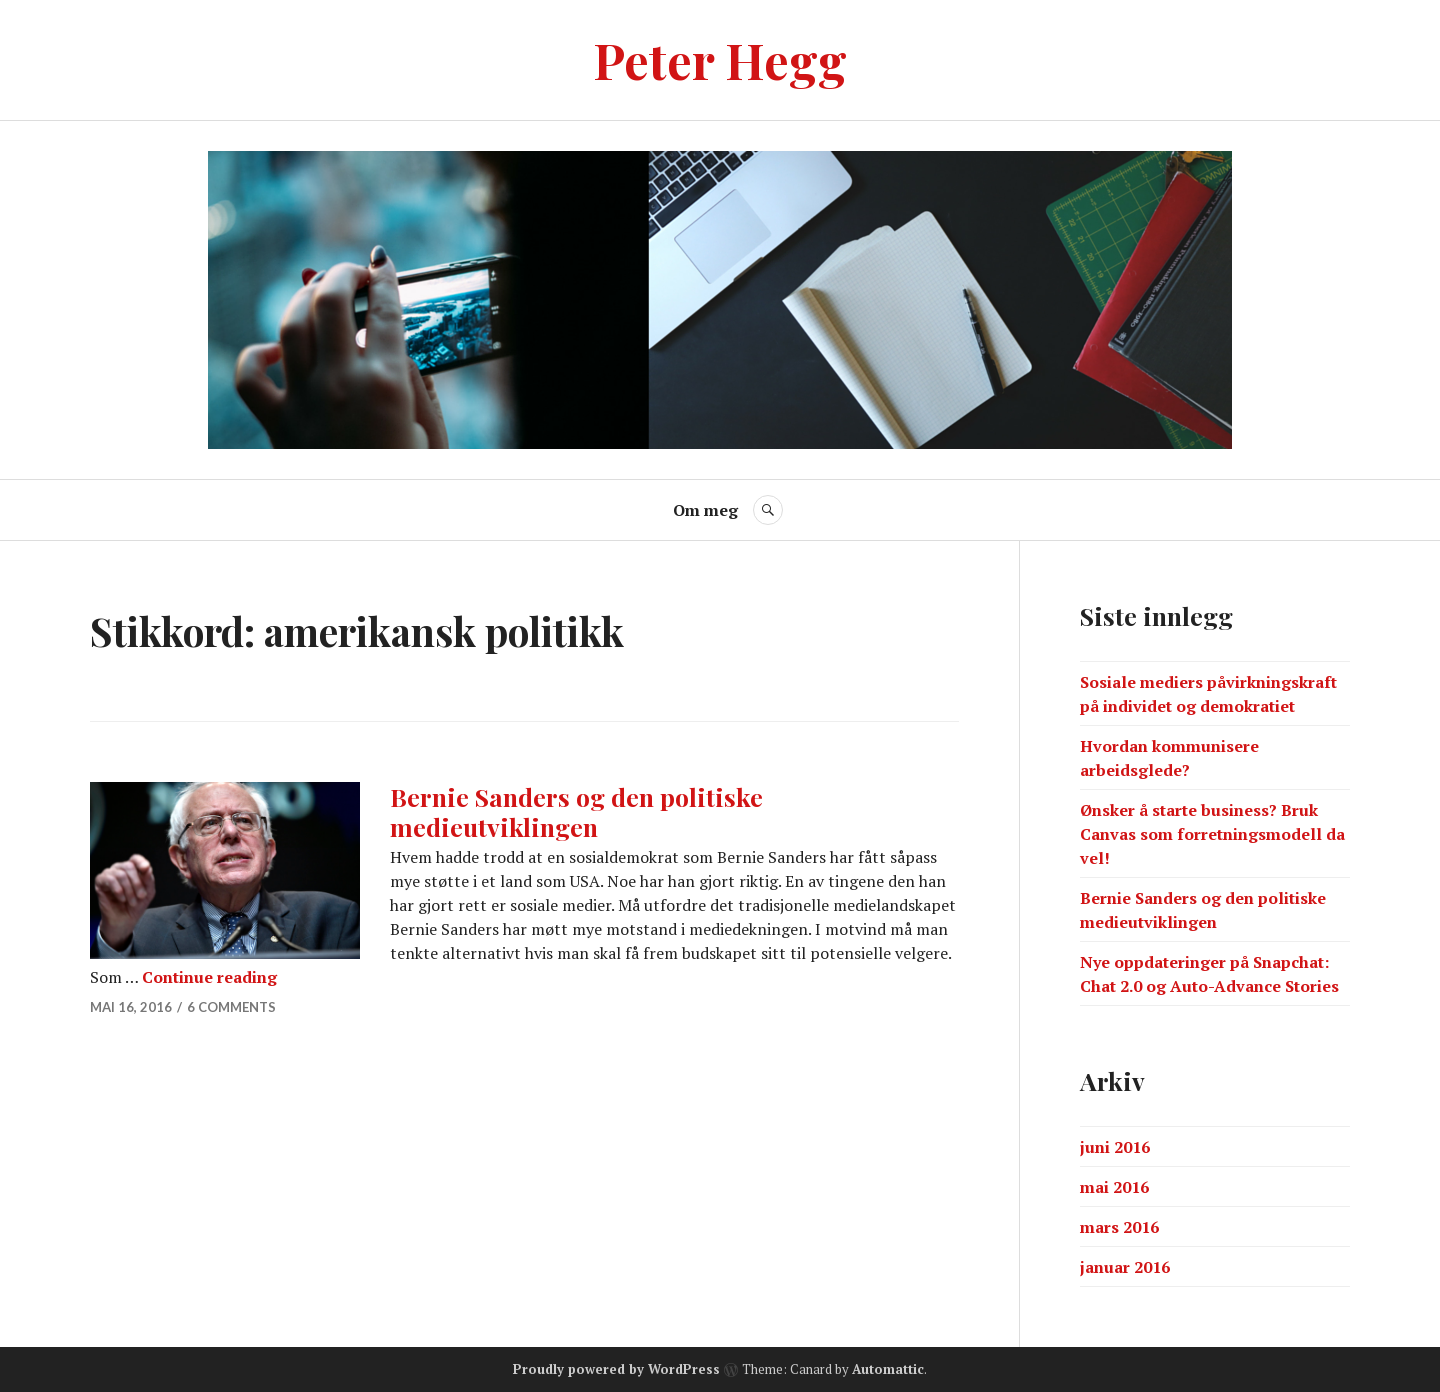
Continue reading (209, 977)
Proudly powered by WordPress (616, 1369)
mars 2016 (1119, 1227)
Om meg (705, 510)
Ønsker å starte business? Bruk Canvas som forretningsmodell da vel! (1212, 834)
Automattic (888, 1369)
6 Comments (231, 1007)
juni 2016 (1115, 1147)
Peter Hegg (720, 59)
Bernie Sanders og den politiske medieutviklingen (576, 811)
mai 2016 (1114, 1187)
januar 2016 (1125, 1267)
